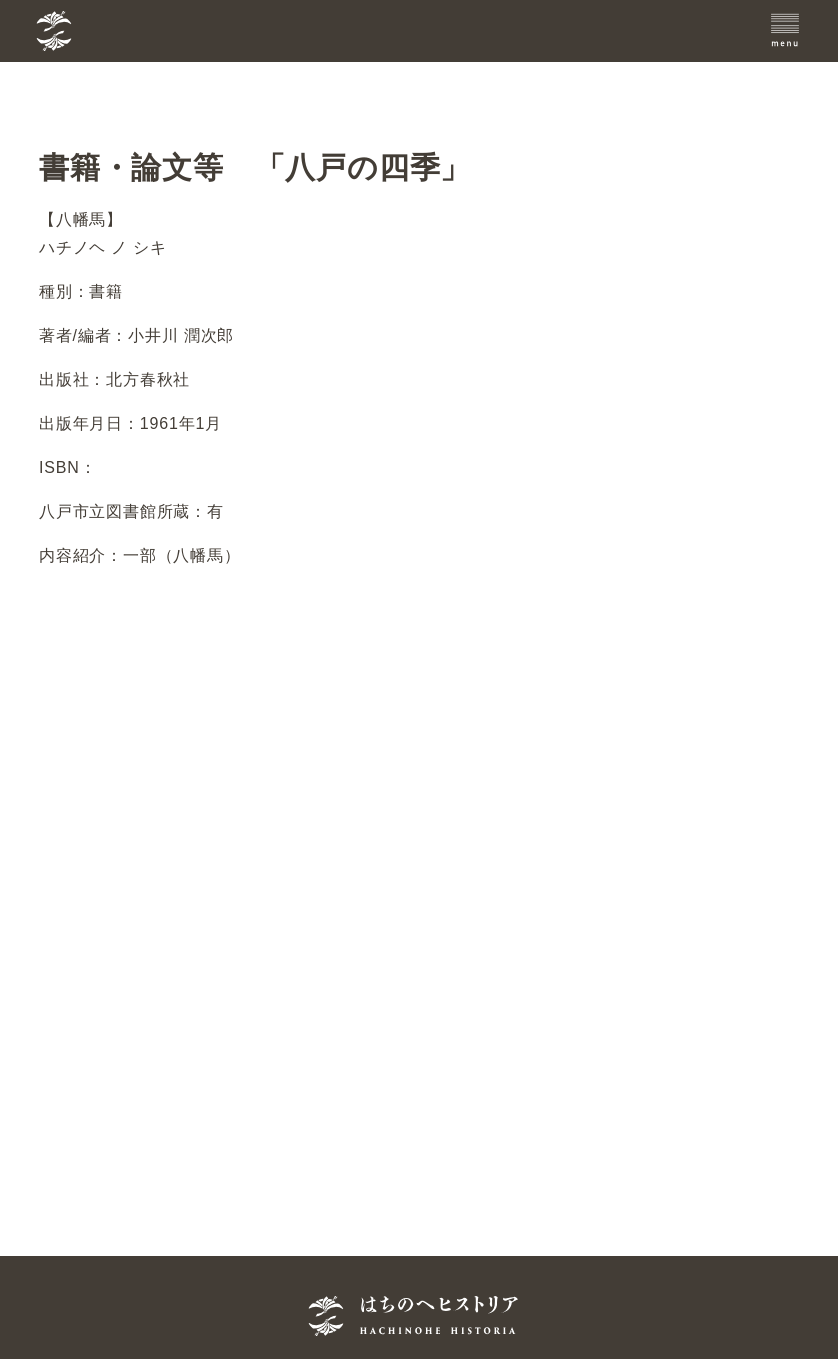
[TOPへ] (153, 31)
